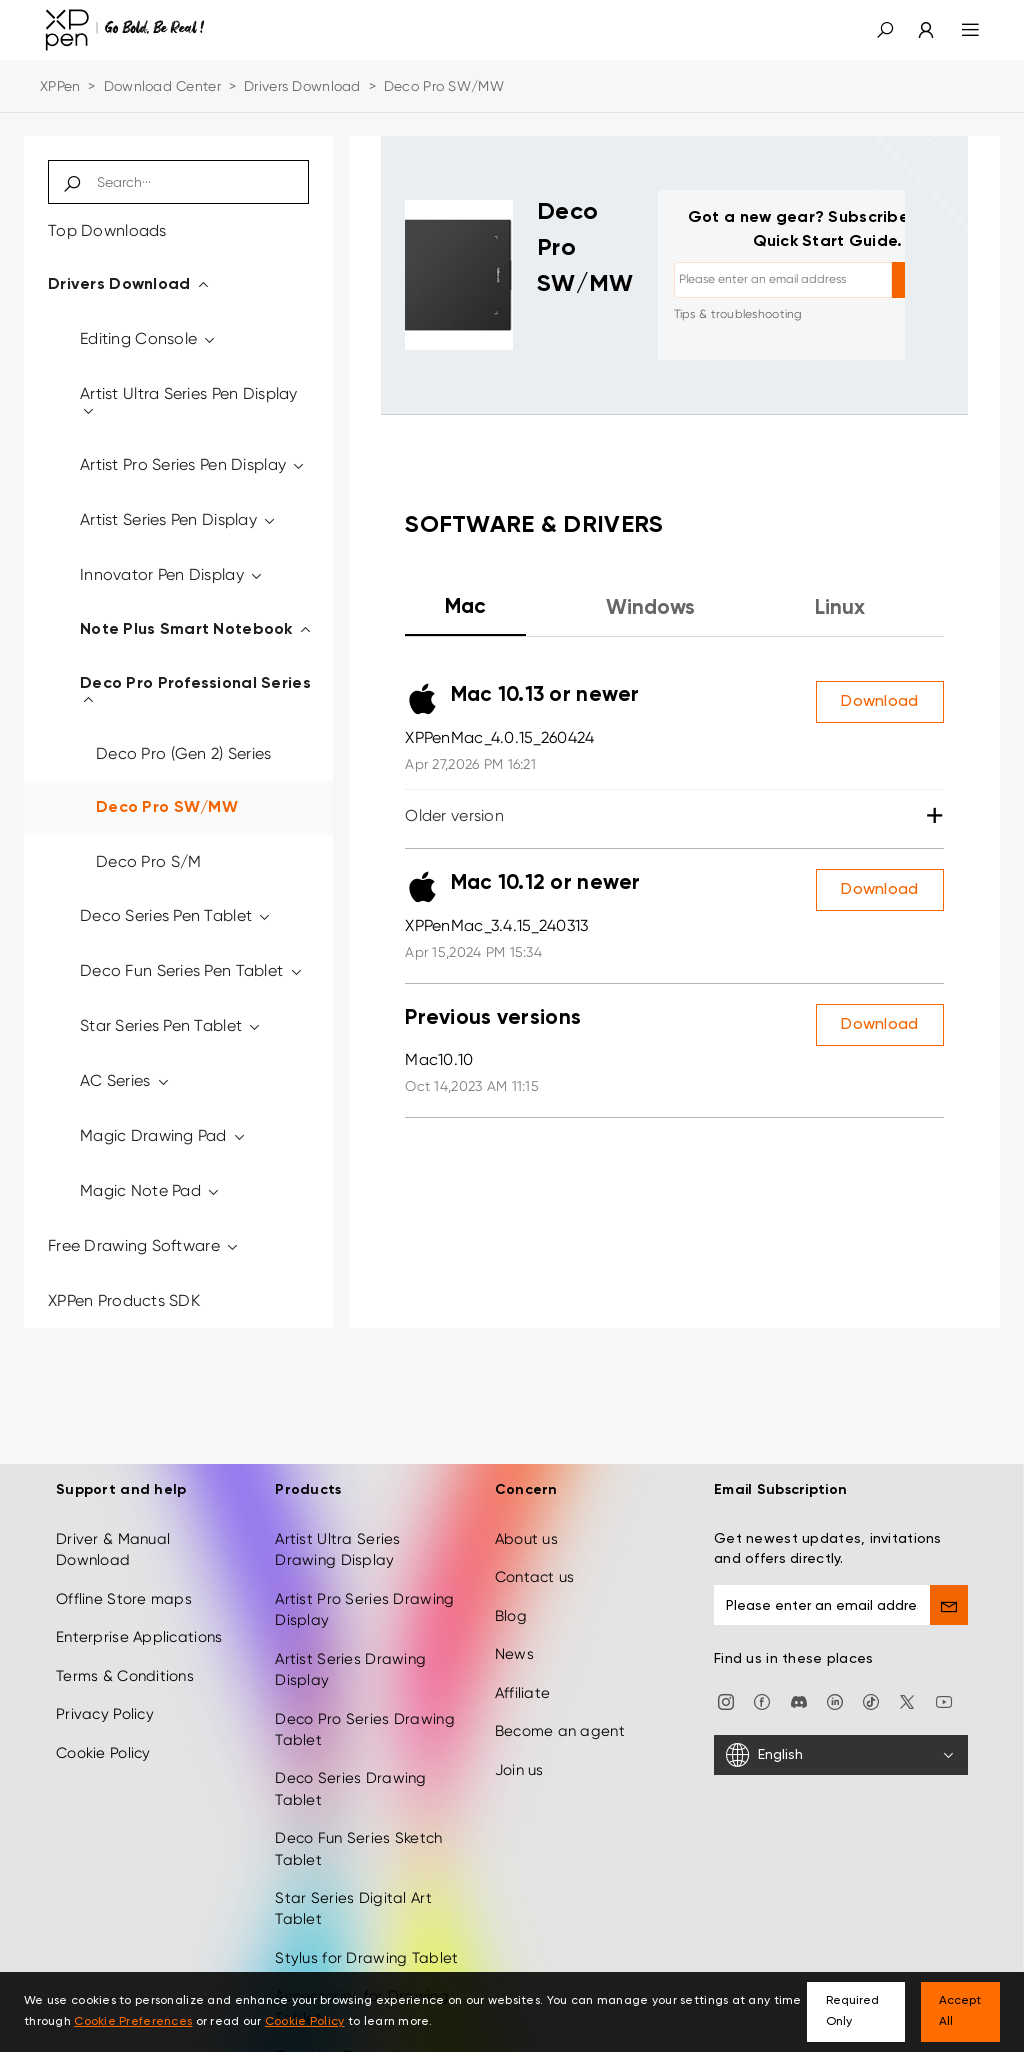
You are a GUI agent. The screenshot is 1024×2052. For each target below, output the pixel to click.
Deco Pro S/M (148, 861)
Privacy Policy (105, 1711)
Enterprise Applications (139, 1634)
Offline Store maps (124, 1596)
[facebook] (762, 1697)
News (514, 1651)
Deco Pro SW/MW (167, 808)
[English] (841, 1752)
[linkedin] (835, 1697)
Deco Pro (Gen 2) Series (183, 753)
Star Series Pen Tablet (171, 1025)
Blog (511, 1613)
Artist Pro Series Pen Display (193, 464)
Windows (650, 608)
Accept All (960, 2011)
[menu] (958, 30)
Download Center (162, 86)
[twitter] (907, 1697)
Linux (840, 608)
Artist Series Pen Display (179, 519)
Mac (465, 607)
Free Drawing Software (144, 1245)
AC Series (125, 1080)
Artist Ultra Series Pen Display (189, 401)
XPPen (60, 86)
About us (526, 1536)
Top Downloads (107, 230)
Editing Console (149, 338)
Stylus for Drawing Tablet (366, 1955)
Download (879, 702)
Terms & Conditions (125, 1672)
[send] (949, 1602)
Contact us (535, 1574)
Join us (519, 1766)
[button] (885, 30)
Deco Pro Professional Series (195, 692)
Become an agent (560, 1728)
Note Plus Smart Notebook (196, 630)
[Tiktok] (871, 1697)
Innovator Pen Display (172, 574)
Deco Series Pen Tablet (176, 915)
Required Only (852, 2011)
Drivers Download (302, 86)
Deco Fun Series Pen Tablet (192, 970)
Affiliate (523, 1689)
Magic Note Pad (150, 1190)
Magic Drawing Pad (163, 1135)
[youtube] (944, 1697)
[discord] (799, 1697)
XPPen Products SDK (124, 1300)
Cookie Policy (103, 1749)
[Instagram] (726, 1697)
